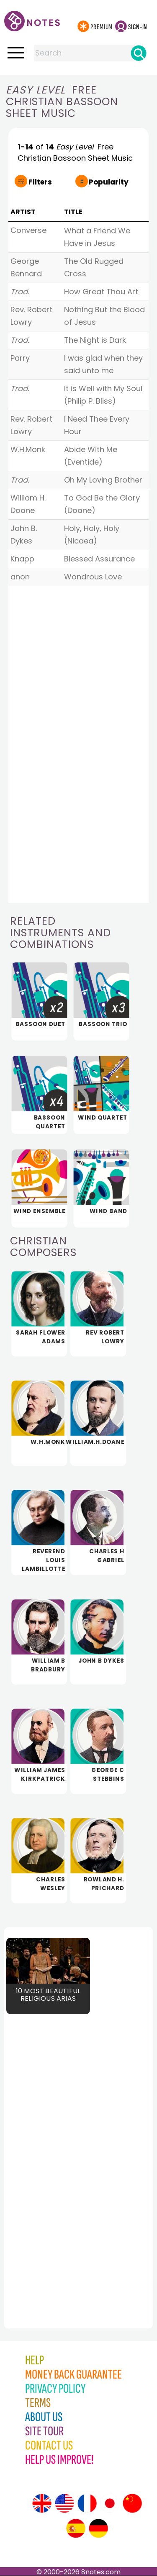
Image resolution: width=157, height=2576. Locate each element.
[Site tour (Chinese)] (132, 2503)
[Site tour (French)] (87, 2503)
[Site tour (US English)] (64, 2503)
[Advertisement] (50, 2158)
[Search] (139, 53)
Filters (40, 182)
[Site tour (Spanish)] (75, 2528)
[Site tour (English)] (41, 2503)
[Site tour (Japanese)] (109, 2503)
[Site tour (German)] (98, 2528)
